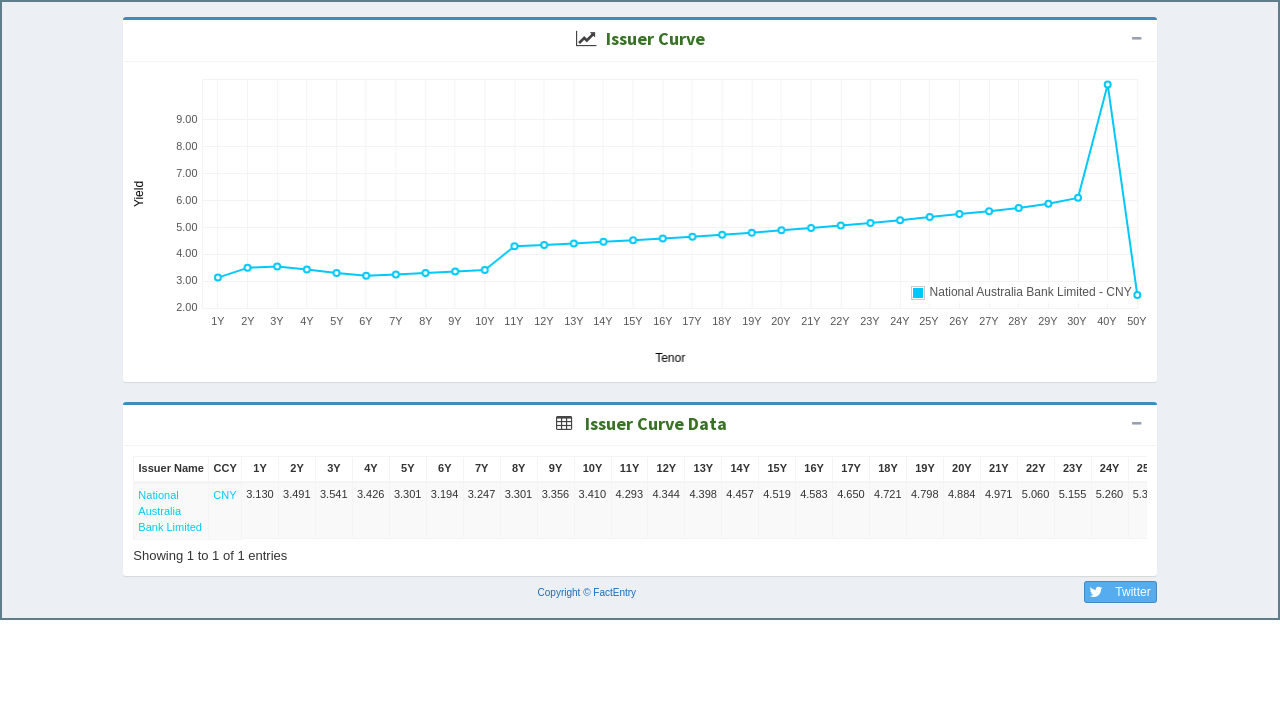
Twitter (1117, 592)
